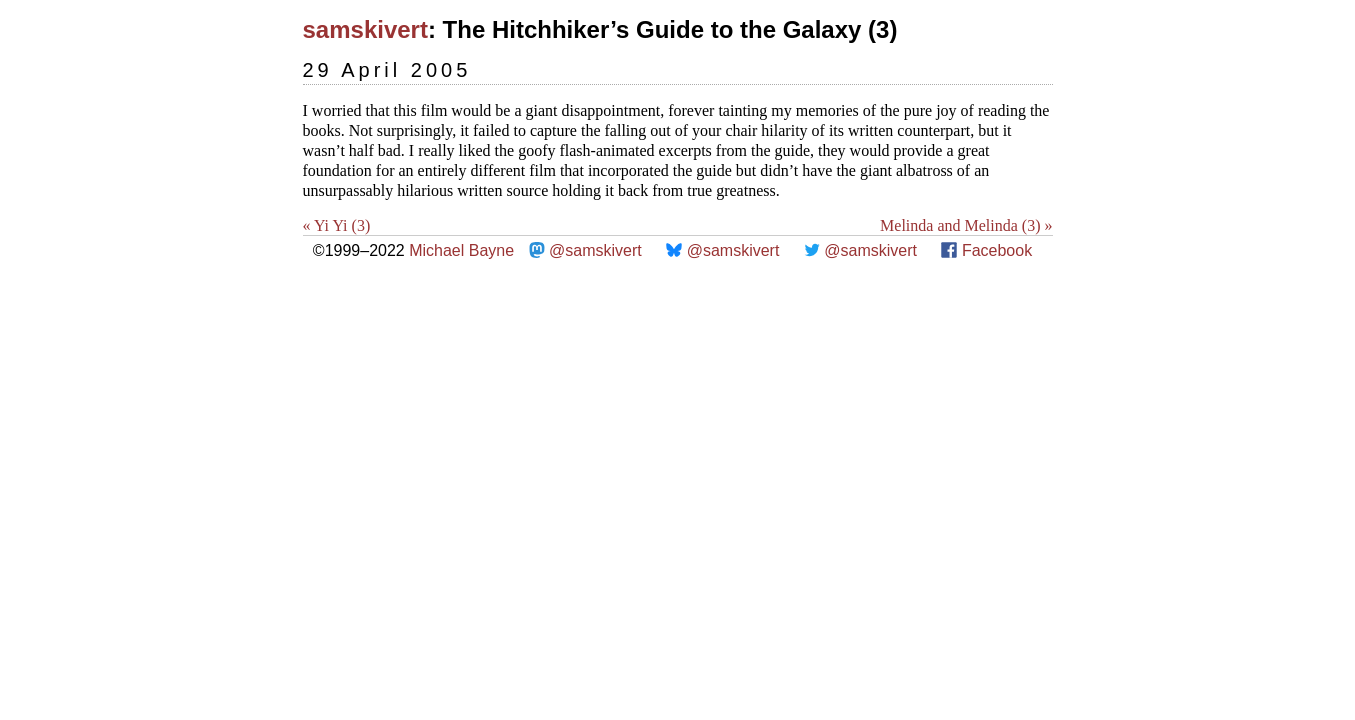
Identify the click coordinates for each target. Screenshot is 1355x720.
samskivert (365, 29)
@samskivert (595, 250)
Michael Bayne (461, 250)
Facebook (997, 250)
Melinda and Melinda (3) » (966, 225)
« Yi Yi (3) (337, 225)
